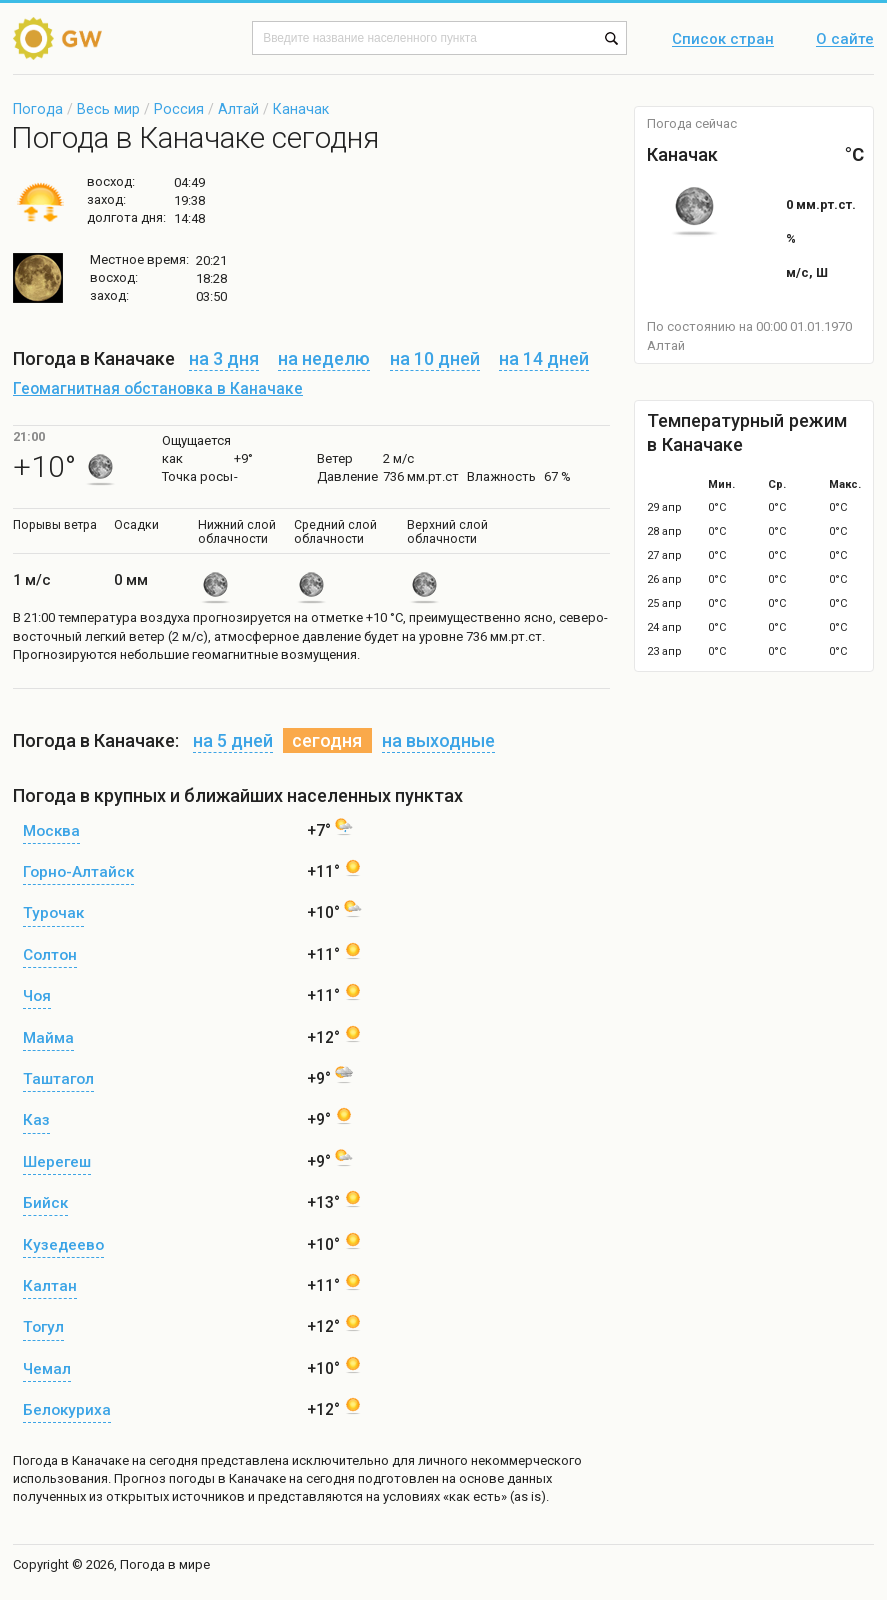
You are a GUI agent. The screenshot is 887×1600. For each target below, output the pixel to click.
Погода (38, 109)
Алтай (238, 109)
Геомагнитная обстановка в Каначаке (158, 389)
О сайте (845, 40)
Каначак (301, 109)
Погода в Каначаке (71, 1460)
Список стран (723, 40)
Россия (179, 109)
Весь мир (108, 109)
